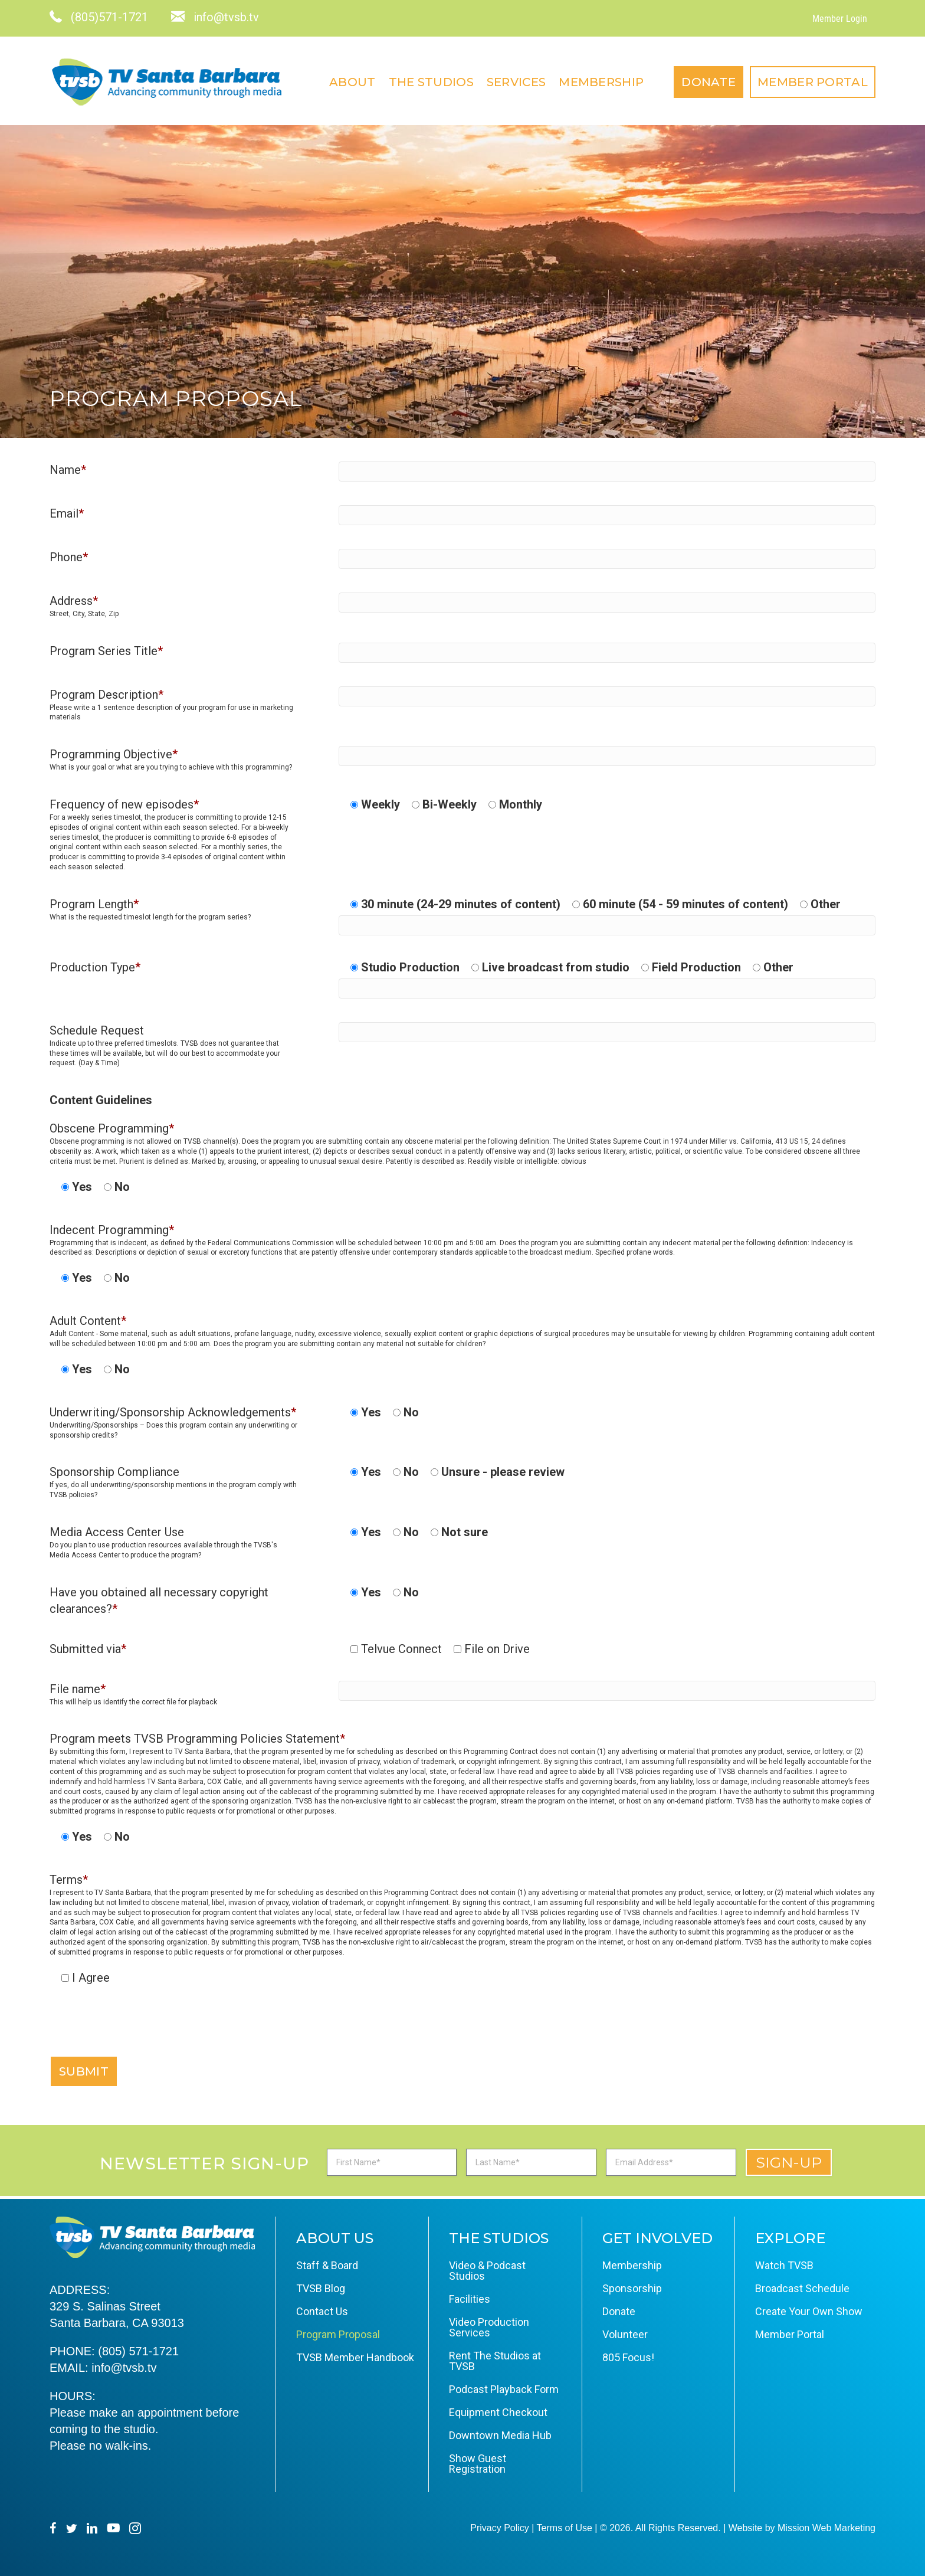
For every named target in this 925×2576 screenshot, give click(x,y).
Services (516, 82)
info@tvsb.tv (123, 2367)
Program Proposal (338, 2334)
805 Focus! (628, 2357)
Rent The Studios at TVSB (495, 2360)
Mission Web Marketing (826, 2528)
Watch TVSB (784, 2265)
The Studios (431, 82)
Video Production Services (489, 2327)
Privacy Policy (499, 2528)
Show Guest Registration (477, 2463)
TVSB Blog (320, 2288)
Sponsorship (632, 2288)
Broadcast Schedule (802, 2288)
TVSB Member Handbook (355, 2357)
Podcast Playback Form (504, 2389)
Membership (601, 82)
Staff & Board (327, 2265)
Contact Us (322, 2311)
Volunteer (625, 2334)
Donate (708, 82)
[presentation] (139, 2032)
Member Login (839, 18)
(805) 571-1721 (138, 2351)
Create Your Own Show (808, 2311)
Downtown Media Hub (500, 2435)
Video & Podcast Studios (487, 2270)
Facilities (469, 2299)
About (352, 82)
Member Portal (812, 82)
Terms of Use (564, 2528)
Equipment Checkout (498, 2412)
